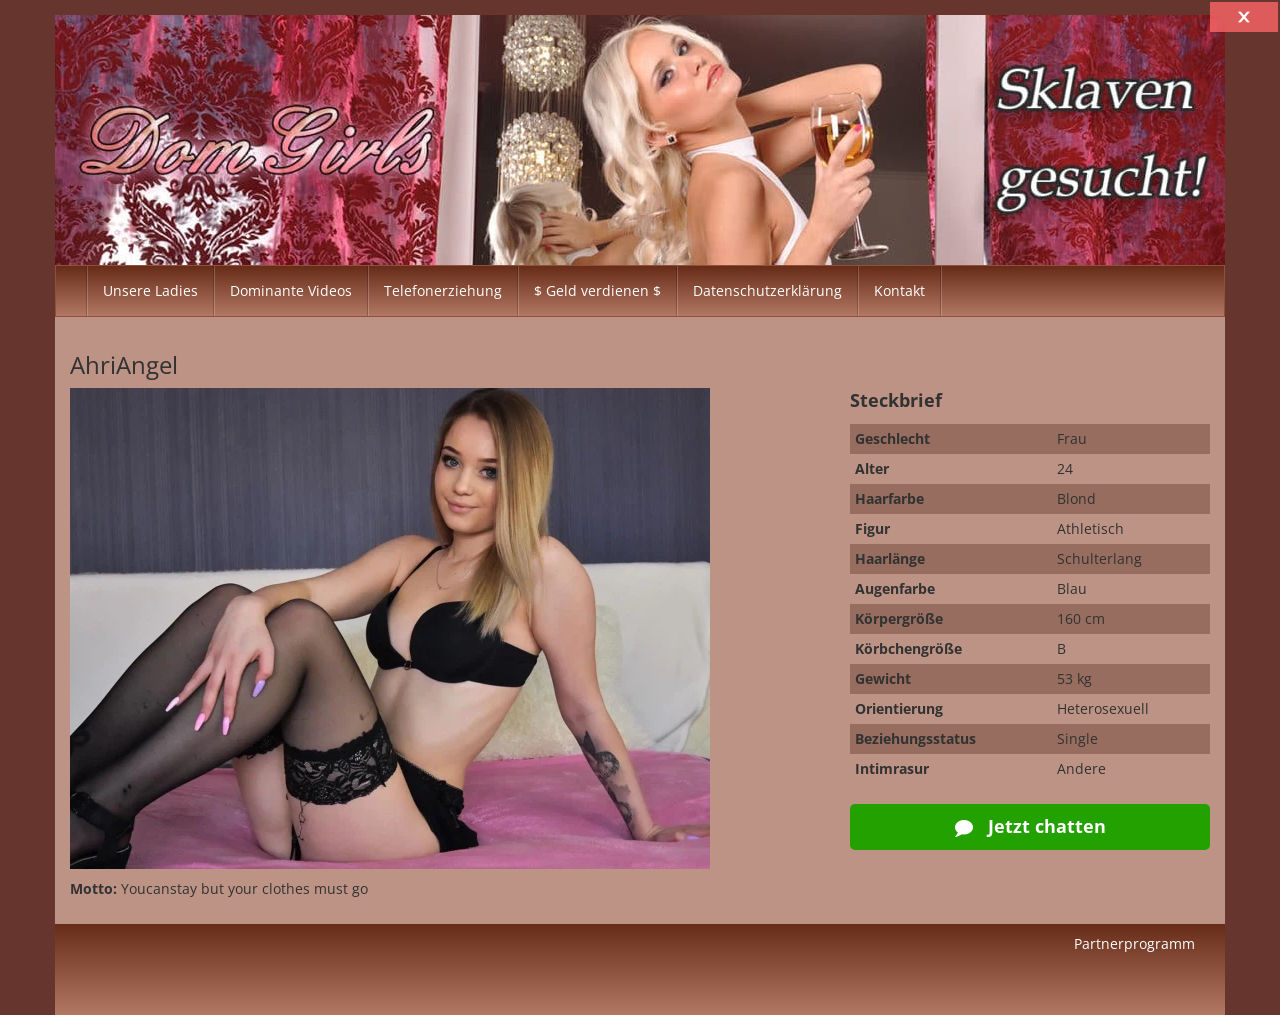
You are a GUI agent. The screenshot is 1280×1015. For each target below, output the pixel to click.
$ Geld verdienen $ (597, 290)
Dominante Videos (291, 290)
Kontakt (899, 290)
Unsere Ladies (150, 290)
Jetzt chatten (1030, 826)
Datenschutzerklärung (767, 290)
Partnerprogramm (1134, 943)
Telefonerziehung (443, 290)
